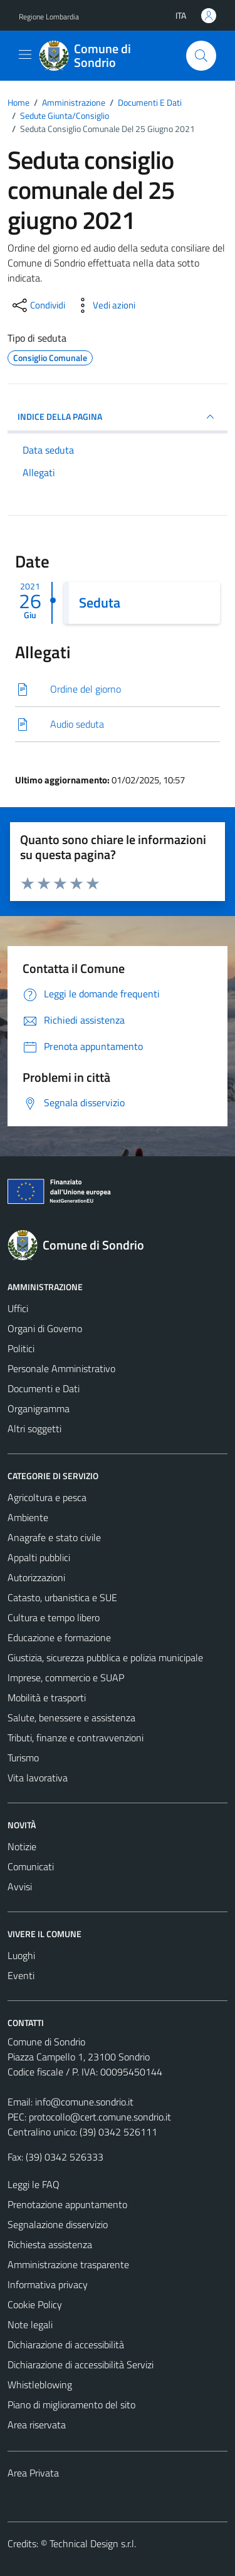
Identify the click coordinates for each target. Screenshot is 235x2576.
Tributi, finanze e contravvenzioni (76, 1737)
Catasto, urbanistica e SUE (62, 1597)
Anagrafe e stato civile (54, 1537)
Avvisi (20, 1886)
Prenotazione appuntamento (67, 2204)
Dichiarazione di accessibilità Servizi (81, 2364)
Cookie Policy (35, 2304)
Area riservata (37, 2424)
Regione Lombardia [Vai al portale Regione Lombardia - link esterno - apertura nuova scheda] (49, 17)
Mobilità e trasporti (47, 1697)
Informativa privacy (48, 2284)
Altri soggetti (34, 1428)
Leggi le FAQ (34, 2184)
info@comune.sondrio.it (84, 2101)
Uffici (18, 1308)
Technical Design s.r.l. (93, 2543)
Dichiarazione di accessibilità (66, 2344)
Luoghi (21, 1955)
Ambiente (28, 1517)
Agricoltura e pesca (47, 1497)
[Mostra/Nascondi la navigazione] (25, 54)
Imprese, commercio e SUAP (66, 1677)
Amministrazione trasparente (68, 2264)
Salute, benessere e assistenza (71, 1717)
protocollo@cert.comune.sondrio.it (100, 2116)
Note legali (30, 2324)
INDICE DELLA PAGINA (117, 416)
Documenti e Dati (44, 1388)
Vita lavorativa (38, 1777)
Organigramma (39, 1408)
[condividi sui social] (38, 305)
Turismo (23, 1757)
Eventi (21, 1975)
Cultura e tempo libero (54, 1617)
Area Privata (33, 2472)
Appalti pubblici (39, 1557)
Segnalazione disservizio (58, 2224)
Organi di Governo (45, 1328)
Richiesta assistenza (50, 2244)
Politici (21, 1348)
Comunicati (31, 1866)
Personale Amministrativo (61, 1368)
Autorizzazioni (36, 1577)
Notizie (22, 1846)
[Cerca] (201, 56)
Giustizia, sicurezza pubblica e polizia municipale (105, 1657)
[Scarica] (117, 689)
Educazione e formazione (59, 1637)
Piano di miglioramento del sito (71, 2404)
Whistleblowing (40, 2384)
